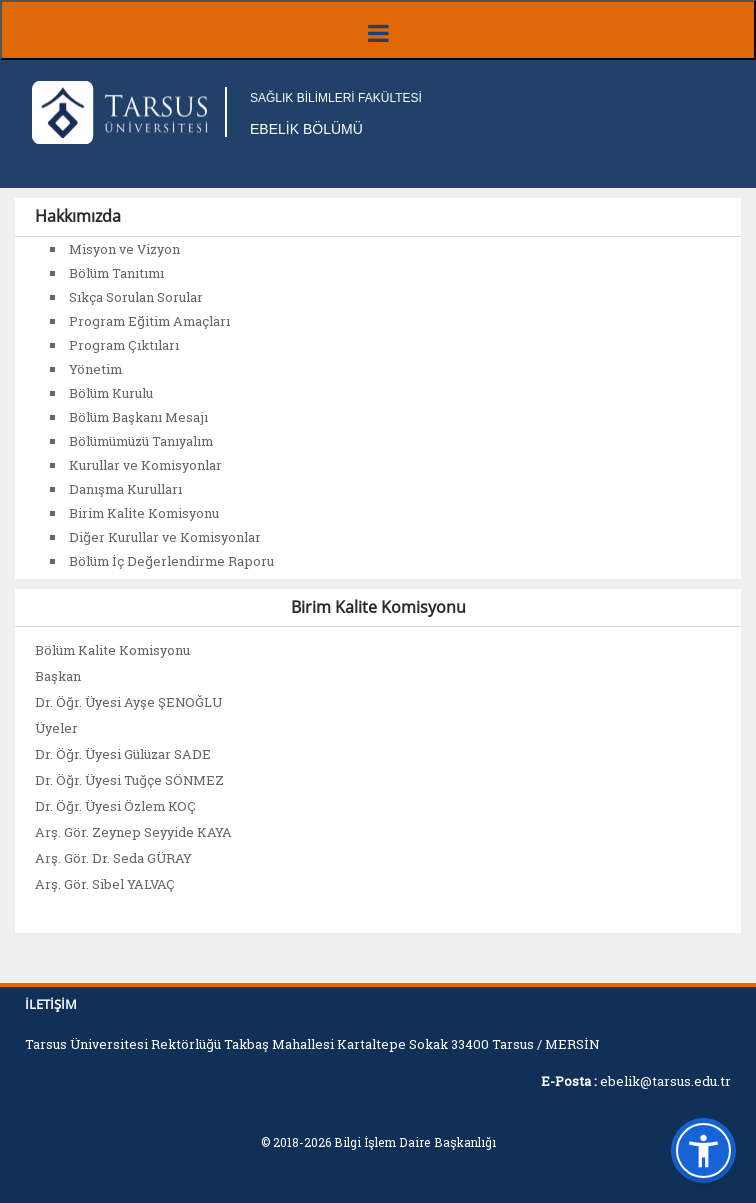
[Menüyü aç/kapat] (378, 30)
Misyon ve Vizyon (124, 249)
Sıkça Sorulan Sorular (136, 297)
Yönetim (95, 369)
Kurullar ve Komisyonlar (145, 465)
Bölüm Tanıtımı (116, 273)
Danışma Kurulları (125, 489)
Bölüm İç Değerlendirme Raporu (171, 561)
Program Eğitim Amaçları (149, 321)
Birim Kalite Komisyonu (144, 513)
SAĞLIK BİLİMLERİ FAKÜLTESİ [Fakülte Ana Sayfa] (336, 98)
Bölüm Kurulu (111, 393)
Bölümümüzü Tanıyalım (141, 441)
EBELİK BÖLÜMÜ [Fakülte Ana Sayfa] (306, 129)
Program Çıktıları (124, 345)
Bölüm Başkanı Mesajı (138, 417)
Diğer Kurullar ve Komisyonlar (165, 537)
